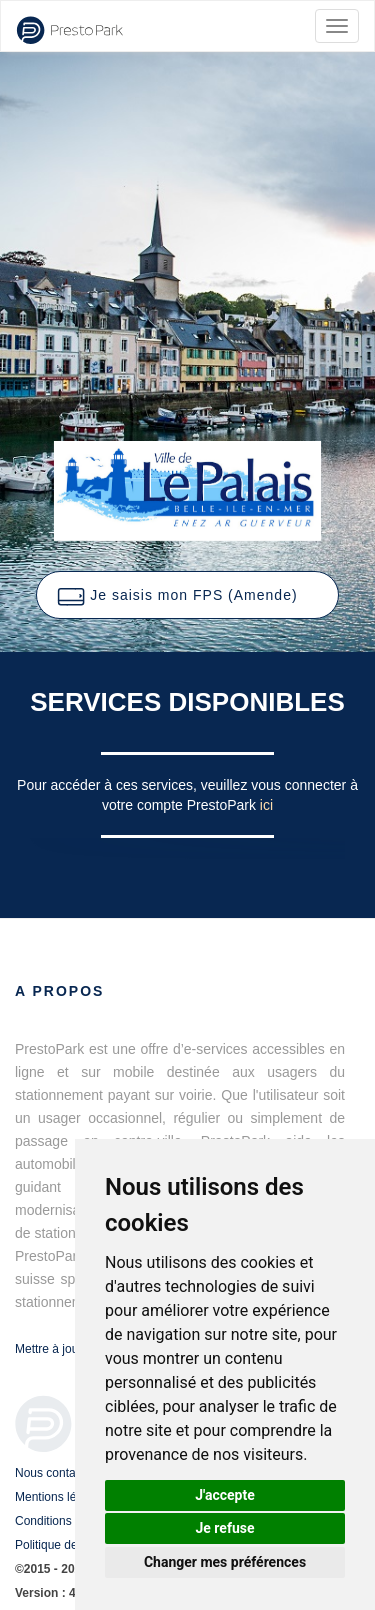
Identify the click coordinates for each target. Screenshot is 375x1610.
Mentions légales (60, 1497)
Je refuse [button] (224, 1528)
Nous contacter (55, 1473)
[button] (187, 595)
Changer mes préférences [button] (225, 1562)
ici (266, 805)
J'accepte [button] (225, 1495)
